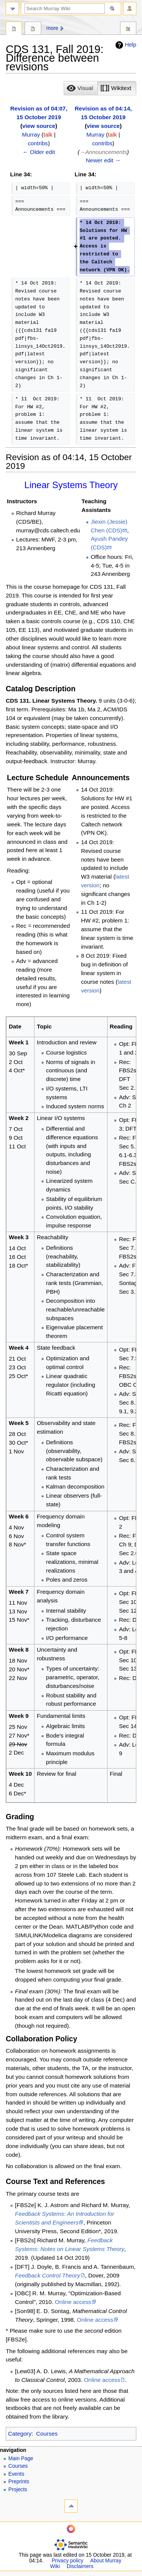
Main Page (20, 2458)
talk (48, 134)
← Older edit (39, 152)
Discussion (33, 29)
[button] (81, 88)
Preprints (18, 2481)
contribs (38, 143)
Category (19, 2433)
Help (125, 45)
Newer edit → (103, 160)
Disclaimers (80, 2566)
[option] (80, 88)
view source (38, 126)
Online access (73, 2302)
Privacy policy (67, 2561)
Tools (128, 29)
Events (16, 2474)
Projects (17, 2489)
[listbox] (100, 88)
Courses (47, 2433)
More (52, 28)
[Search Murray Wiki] (65, 8)
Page (14, 29)
